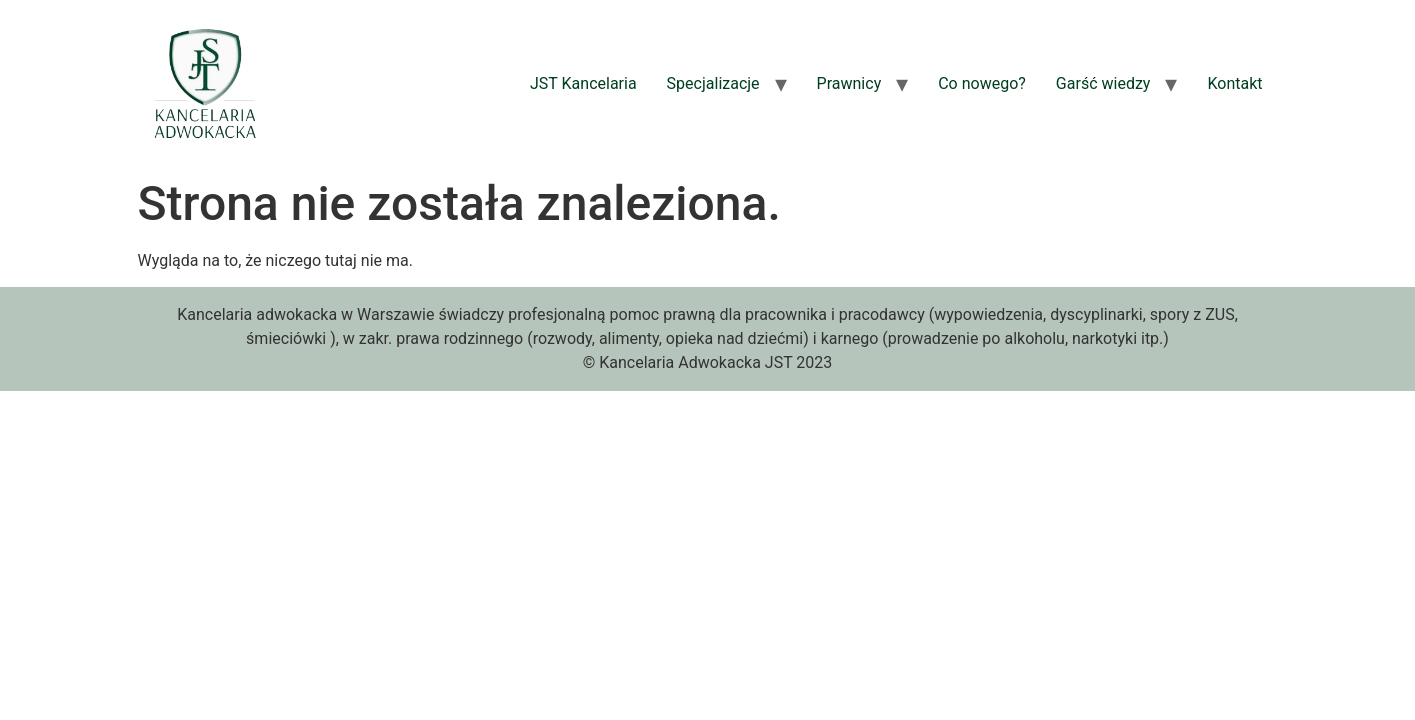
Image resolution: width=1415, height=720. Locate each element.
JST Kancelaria (583, 83)
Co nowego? (982, 83)
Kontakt (1234, 83)
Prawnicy (849, 83)
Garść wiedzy (1103, 83)
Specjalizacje (713, 83)
